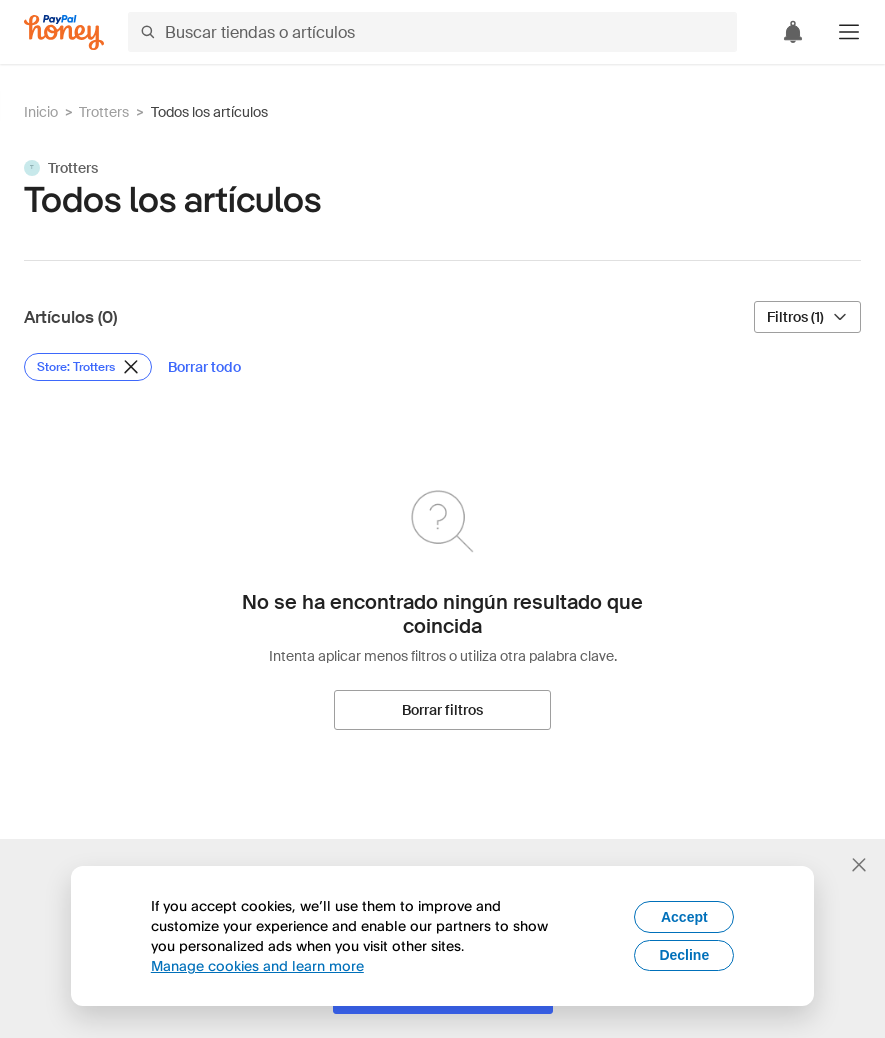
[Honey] (64, 32)
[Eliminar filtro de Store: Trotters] (88, 367)
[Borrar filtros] (442, 710)
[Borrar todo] (204, 367)
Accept (684, 917)
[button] (849, 32)
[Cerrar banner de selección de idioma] (859, 865)
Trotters (104, 112)
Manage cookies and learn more (257, 965)
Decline (684, 955)
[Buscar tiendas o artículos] (432, 32)
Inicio (41, 112)
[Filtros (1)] (807, 317)
